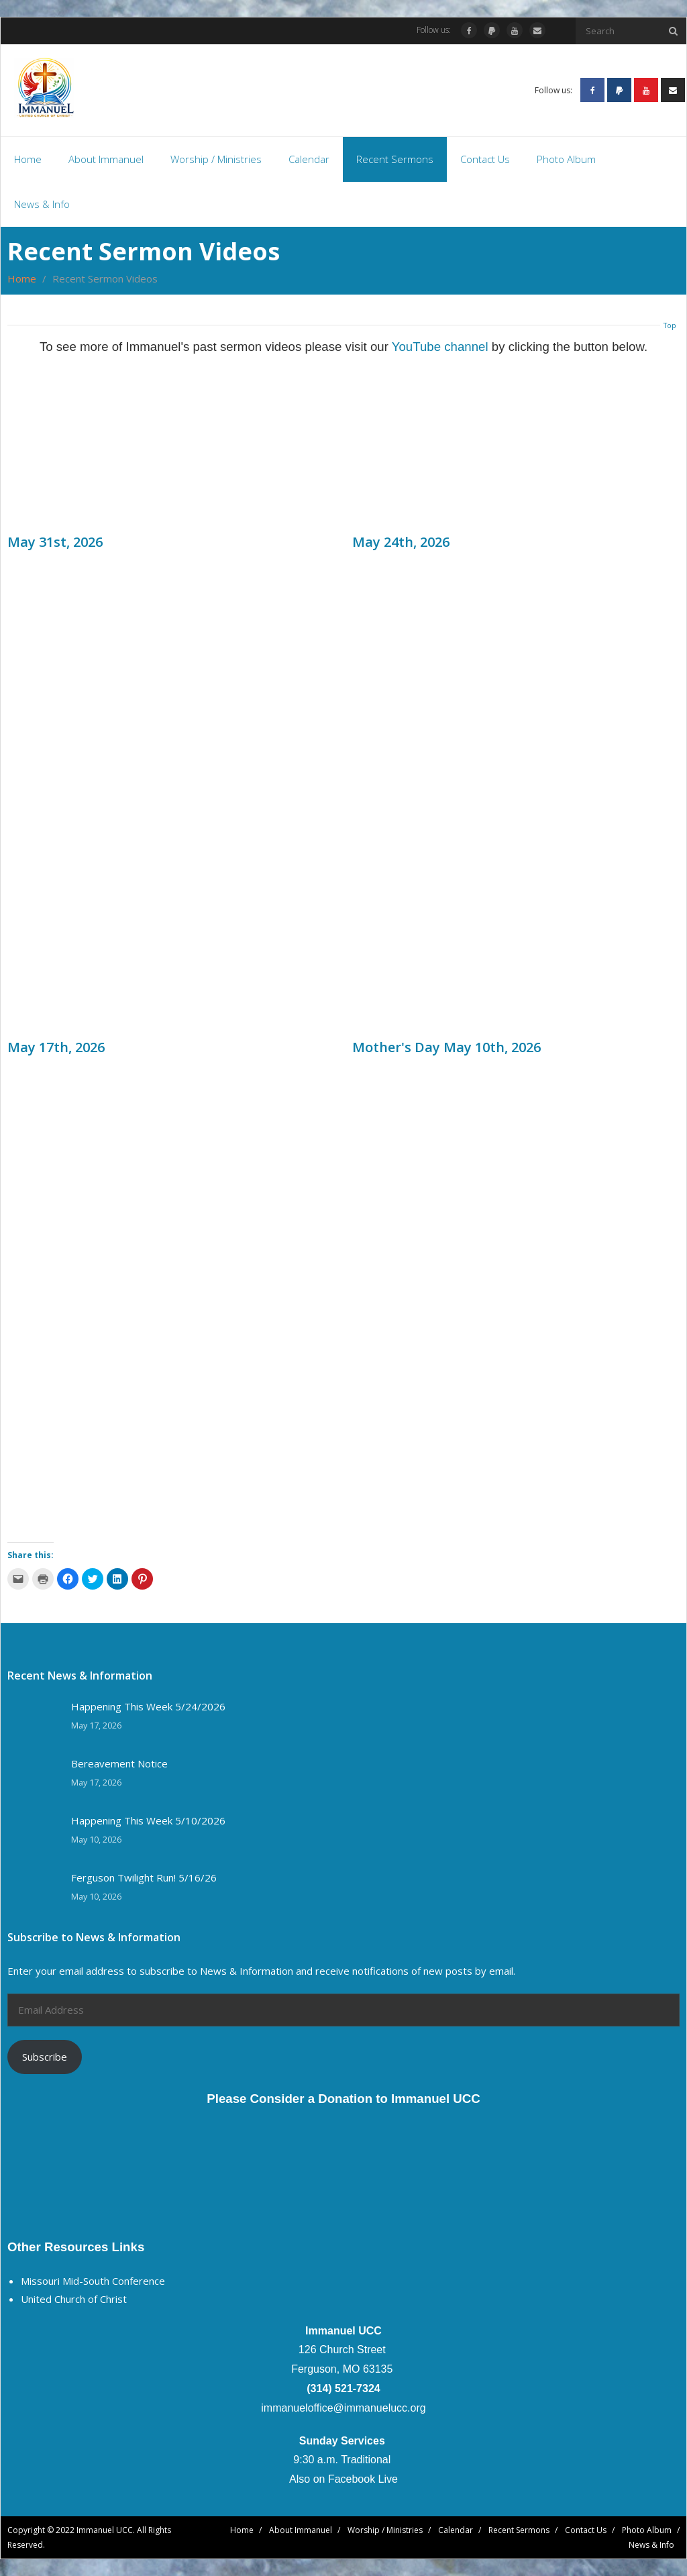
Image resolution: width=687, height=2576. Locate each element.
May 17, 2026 (96, 1725)
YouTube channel (440, 347)
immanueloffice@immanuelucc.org (343, 2408)
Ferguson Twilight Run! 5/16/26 (144, 1877)
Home (21, 278)
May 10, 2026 (96, 1839)
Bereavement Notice (119, 1763)
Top (670, 325)
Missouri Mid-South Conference (93, 2280)
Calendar (455, 2530)
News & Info (651, 2545)
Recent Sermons (518, 2530)
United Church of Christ (74, 2299)
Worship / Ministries (385, 2530)
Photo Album (647, 2530)
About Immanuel (300, 2530)
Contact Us (585, 2530)
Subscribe (44, 2056)
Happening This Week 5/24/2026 (148, 1706)
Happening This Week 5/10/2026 (148, 1820)
